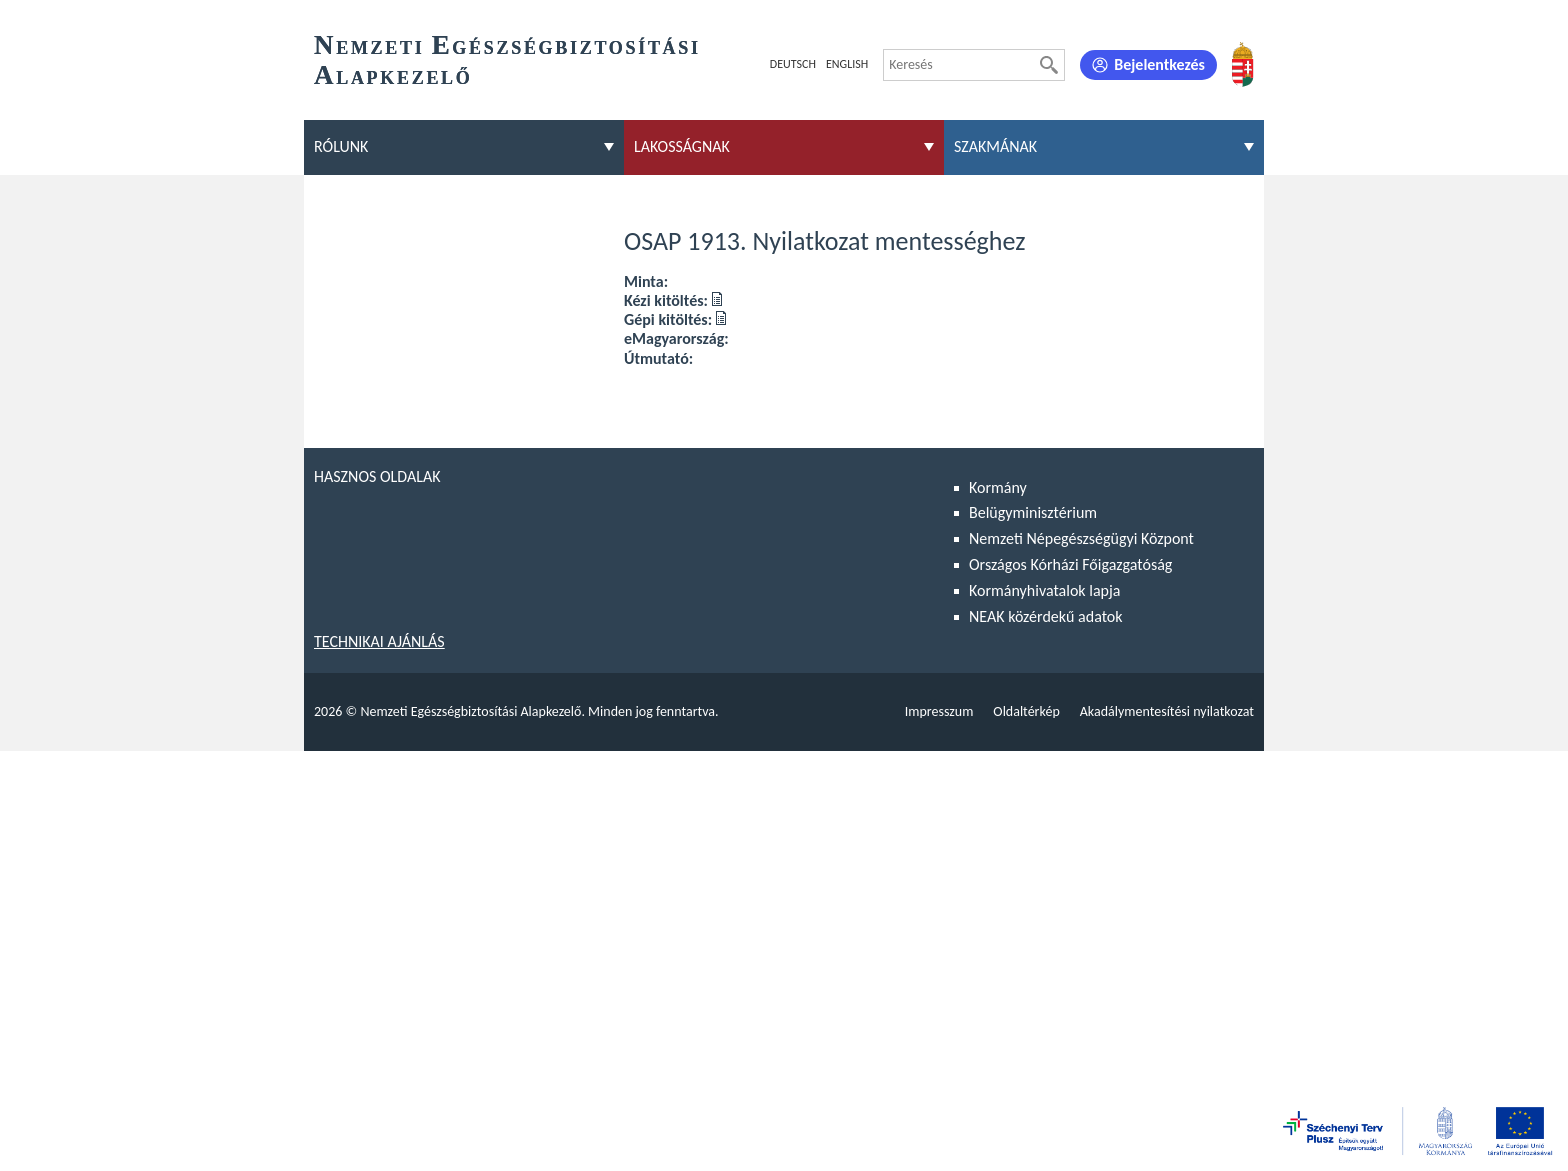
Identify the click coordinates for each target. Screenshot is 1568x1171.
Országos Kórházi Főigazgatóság (1070, 564)
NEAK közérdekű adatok (1046, 616)
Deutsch (793, 64)
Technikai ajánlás (379, 641)
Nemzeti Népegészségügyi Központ (1081, 538)
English (847, 64)
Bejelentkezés (1159, 64)
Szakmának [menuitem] (995, 146)
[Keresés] (1049, 65)
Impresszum (939, 711)
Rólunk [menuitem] (341, 146)
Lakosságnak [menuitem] (682, 146)
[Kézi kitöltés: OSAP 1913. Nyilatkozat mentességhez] (717, 300)
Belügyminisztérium (1033, 512)
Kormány (998, 487)
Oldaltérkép (1026, 711)
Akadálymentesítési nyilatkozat (1167, 711)
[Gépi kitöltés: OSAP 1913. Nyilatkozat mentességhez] (721, 319)
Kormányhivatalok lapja (1044, 590)
